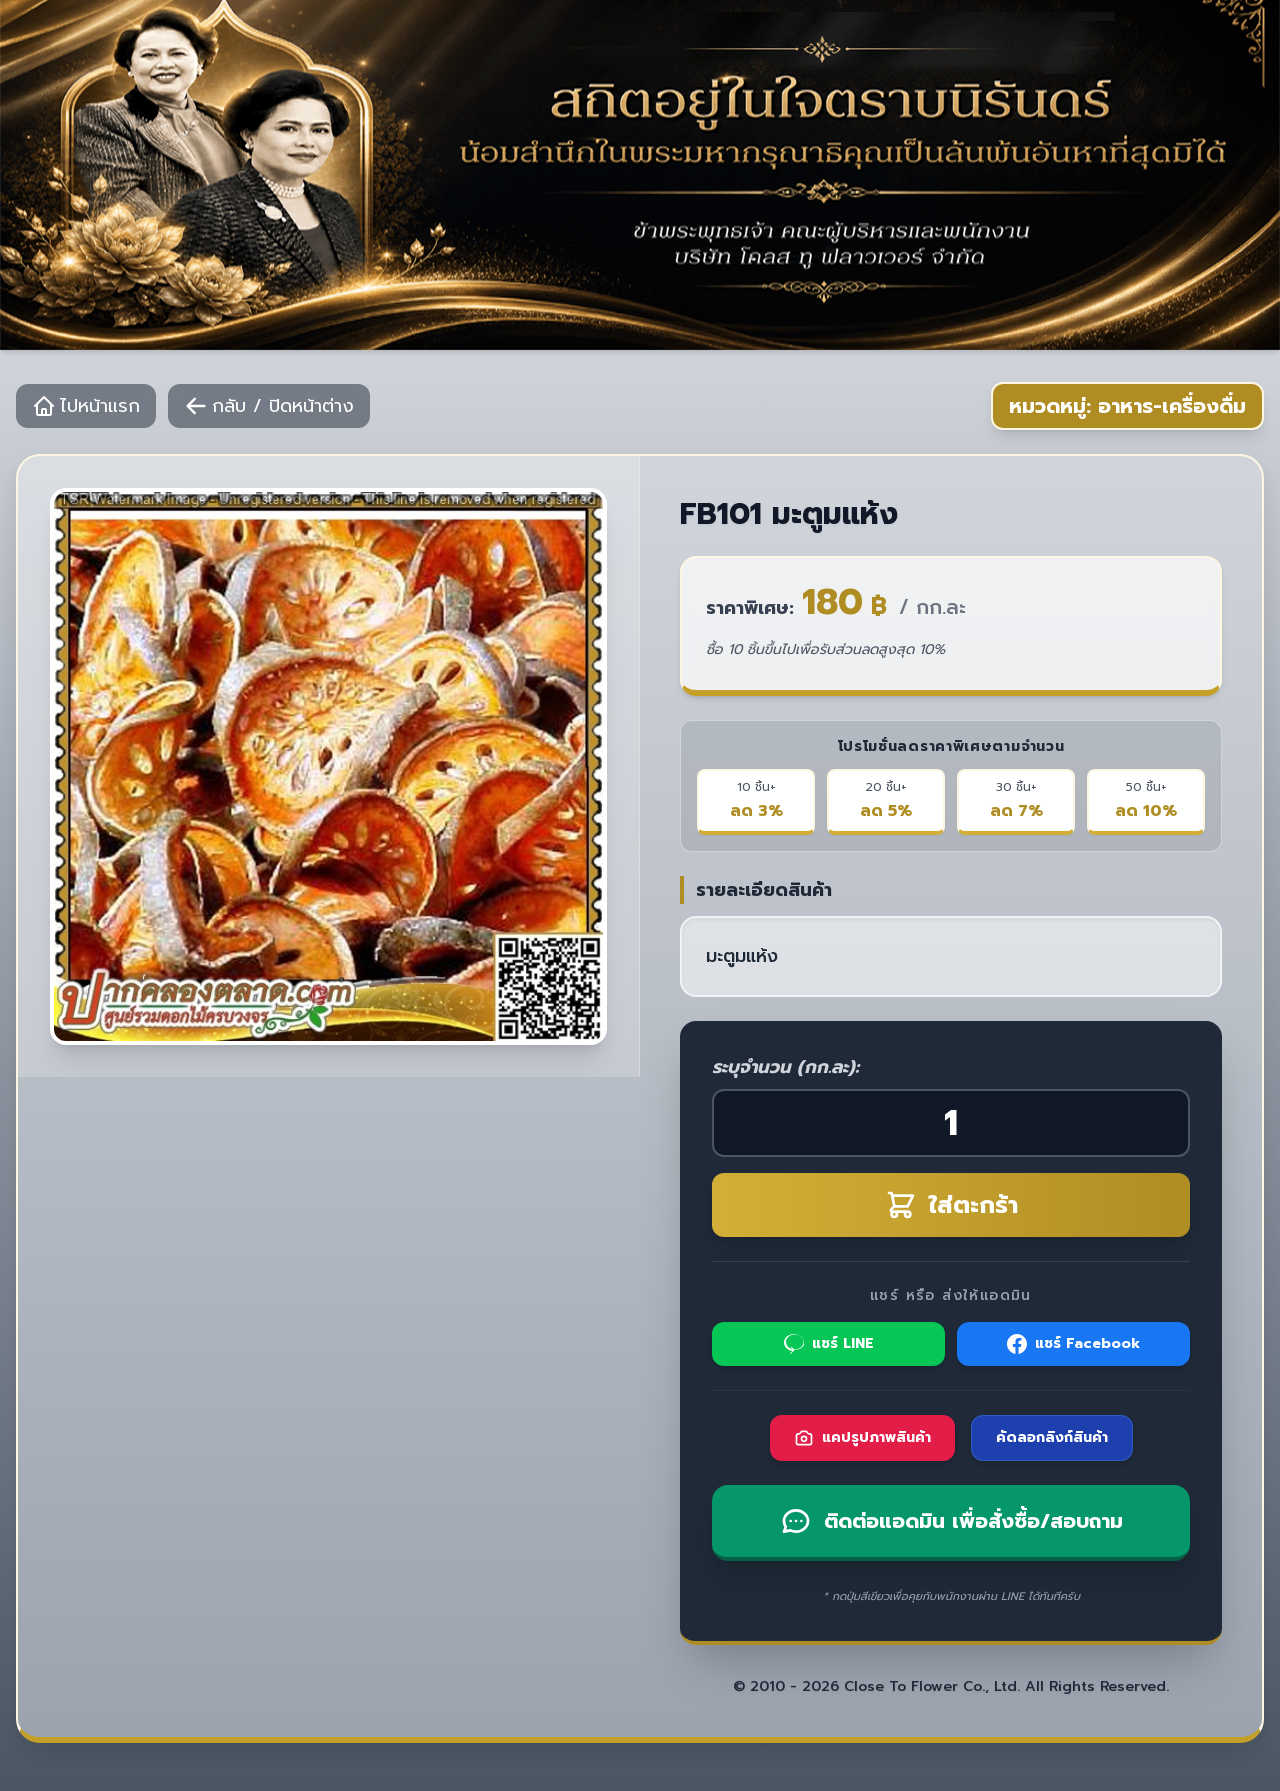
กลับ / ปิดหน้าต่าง (269, 406)
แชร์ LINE (829, 1343)
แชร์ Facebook (1073, 1343)
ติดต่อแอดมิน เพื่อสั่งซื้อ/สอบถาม (951, 1521)
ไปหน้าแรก (86, 406)
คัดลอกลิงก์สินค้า (1052, 1437)
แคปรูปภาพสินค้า (862, 1437)
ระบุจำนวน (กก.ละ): (785, 1067)
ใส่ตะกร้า (951, 1205)
